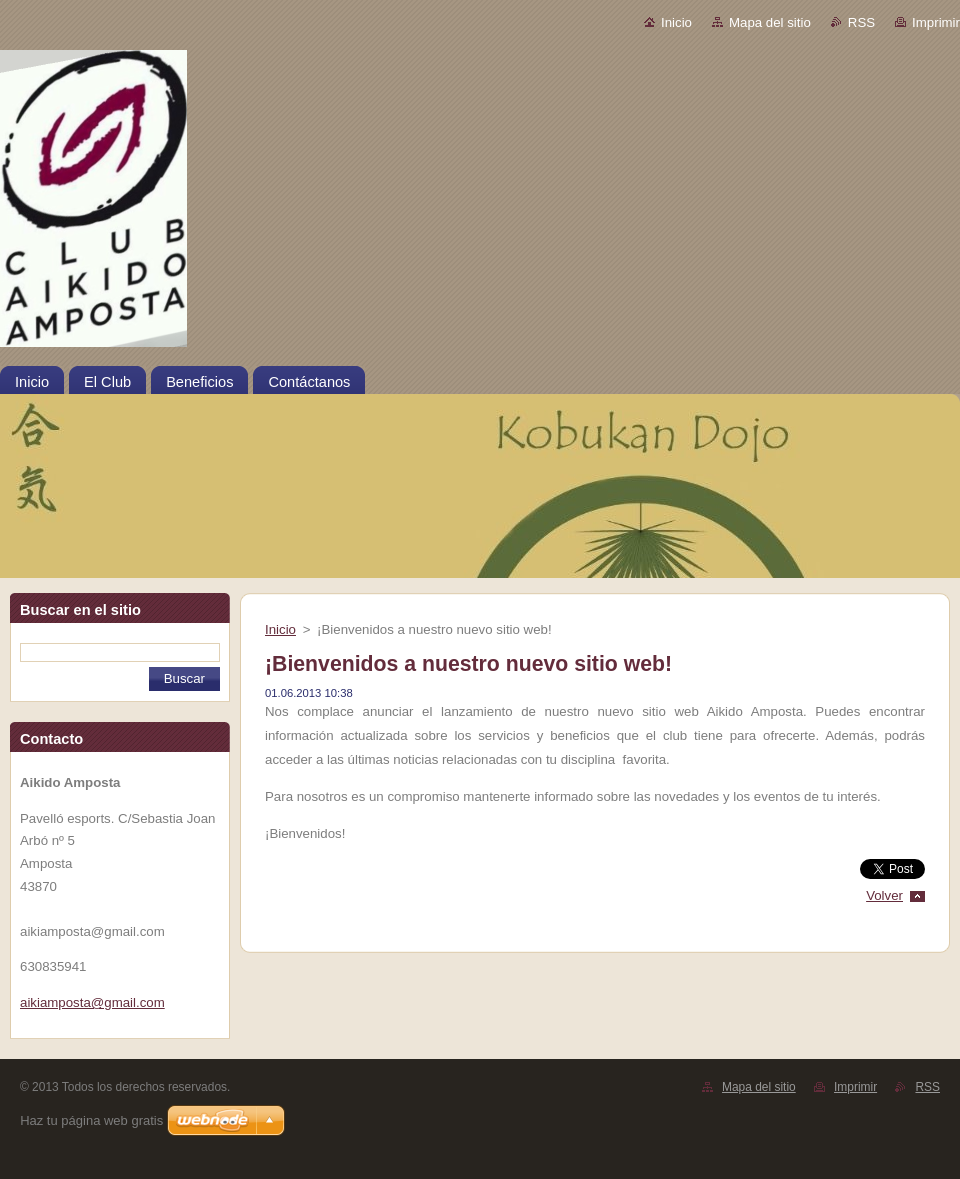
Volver (884, 895)
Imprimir (936, 22)
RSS (861, 22)
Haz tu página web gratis (91, 1120)
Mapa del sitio (770, 22)
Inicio (676, 22)
